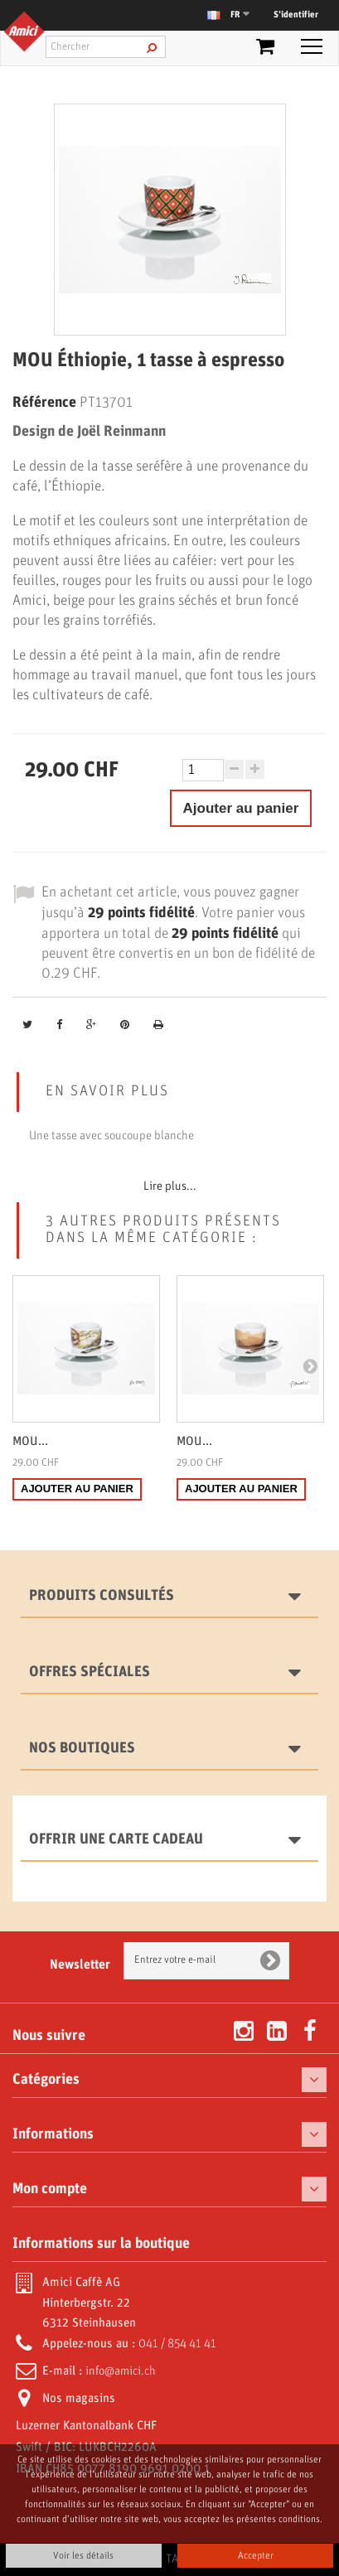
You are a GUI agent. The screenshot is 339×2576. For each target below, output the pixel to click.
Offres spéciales (89, 1672)
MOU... (30, 1441)
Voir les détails (83, 2555)
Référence (44, 402)
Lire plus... (169, 1186)
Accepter (256, 2555)
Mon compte (49, 2189)
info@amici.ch (120, 2371)
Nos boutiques (82, 1748)
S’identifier (296, 15)
